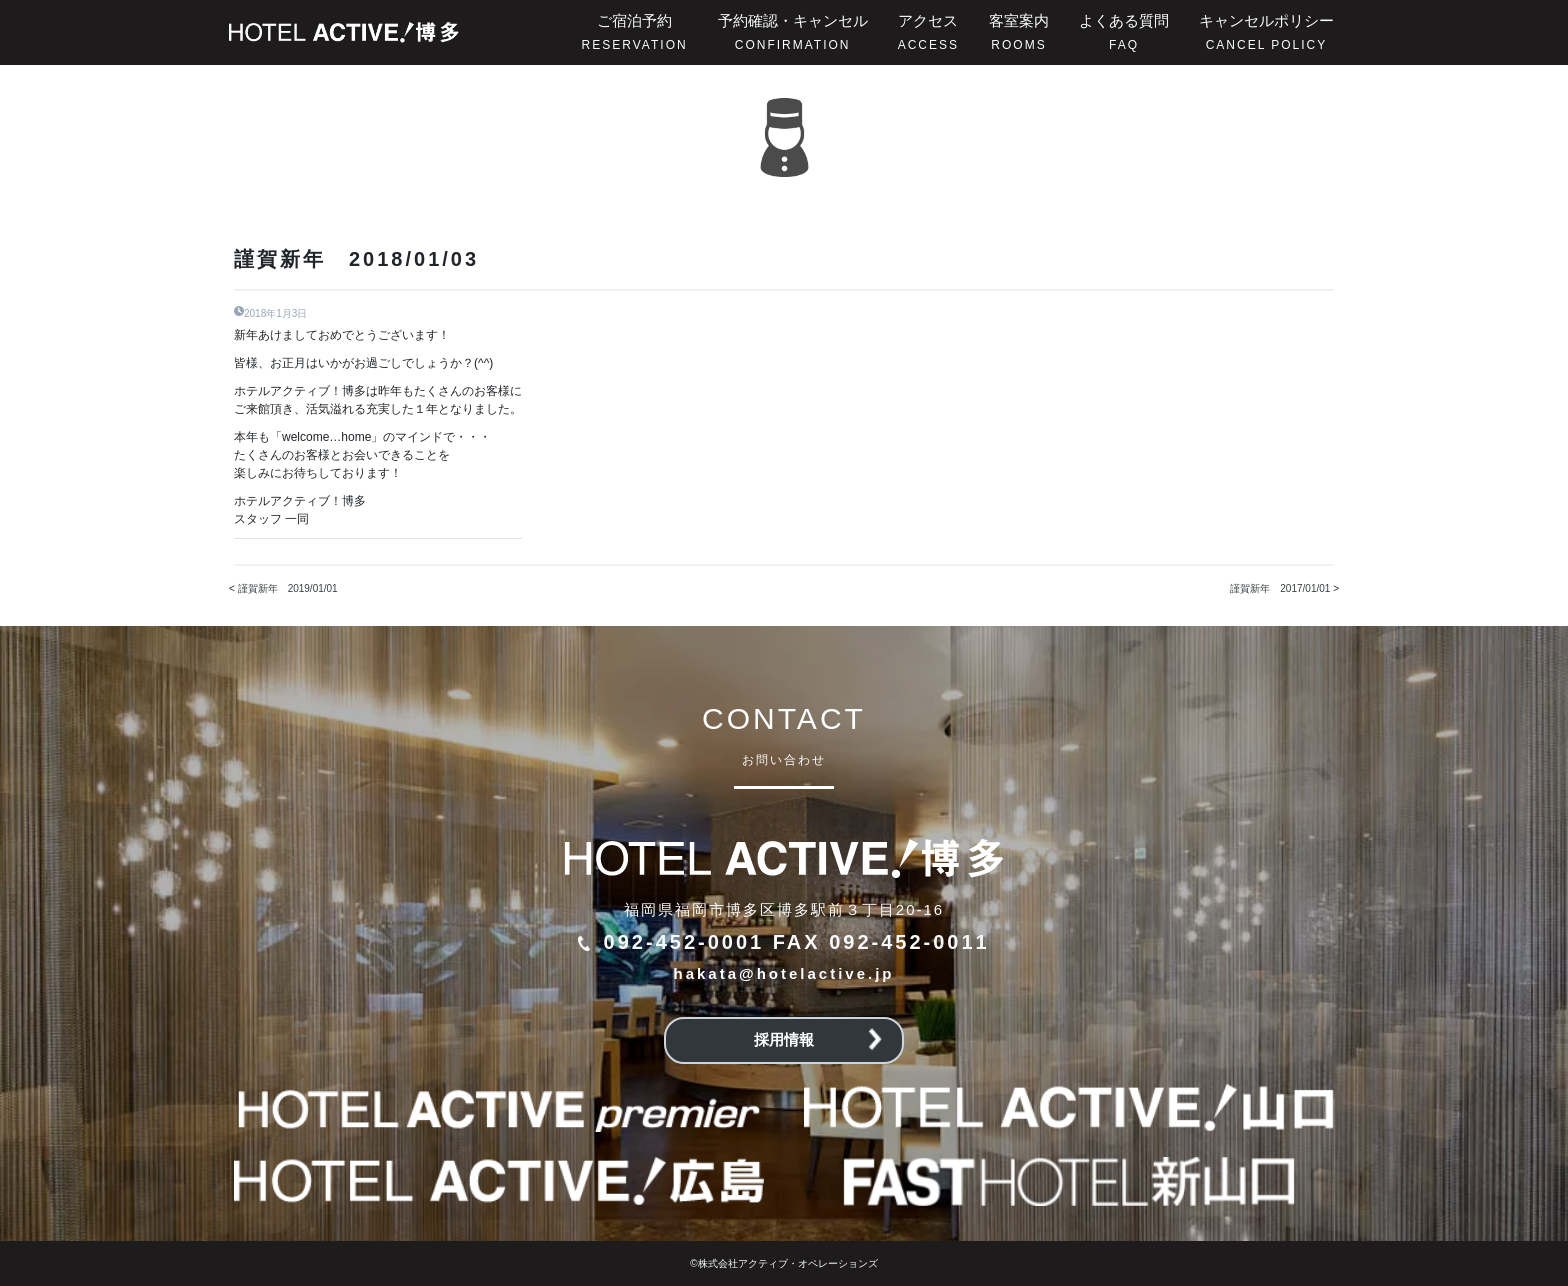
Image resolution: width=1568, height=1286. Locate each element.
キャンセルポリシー (1266, 32)
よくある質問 (1124, 32)
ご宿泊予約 (635, 32)
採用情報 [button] (818, 1039)
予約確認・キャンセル (793, 32)
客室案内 (1019, 32)
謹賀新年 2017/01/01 (1280, 588)
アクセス (928, 32)
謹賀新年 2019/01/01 (288, 588)
